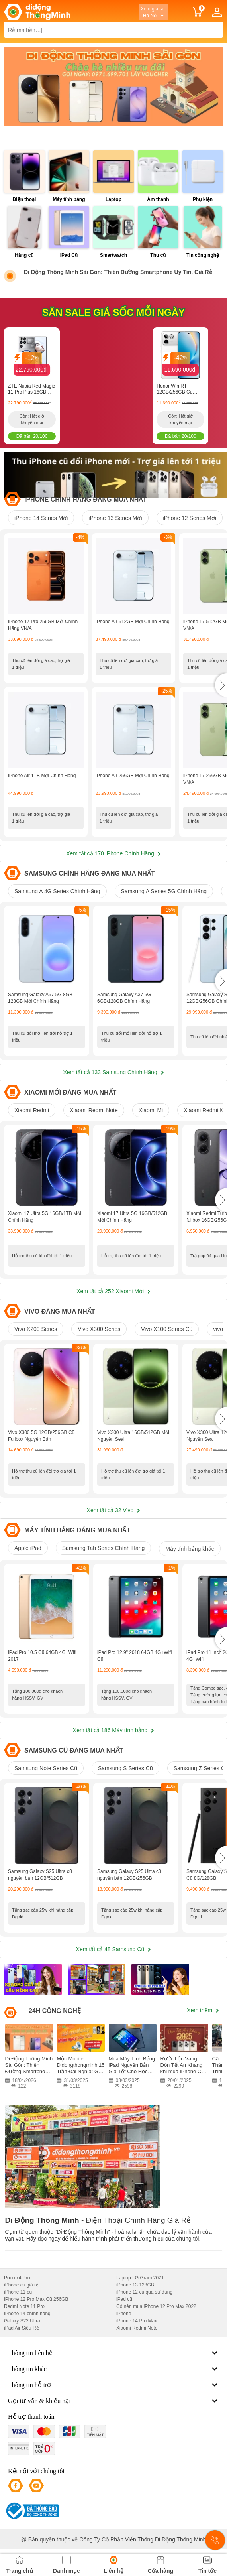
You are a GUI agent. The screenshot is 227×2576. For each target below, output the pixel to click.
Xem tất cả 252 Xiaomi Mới (113, 1291)
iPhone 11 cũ (18, 2292)
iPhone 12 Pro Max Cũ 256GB (36, 2299)
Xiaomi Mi (151, 1110)
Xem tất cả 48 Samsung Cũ (113, 1949)
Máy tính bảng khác (189, 1549)
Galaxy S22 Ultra (22, 2321)
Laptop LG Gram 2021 (140, 2278)
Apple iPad (27, 1548)
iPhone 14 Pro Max (136, 2321)
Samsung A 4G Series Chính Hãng (57, 891)
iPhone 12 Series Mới (189, 518)
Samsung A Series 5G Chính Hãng (164, 891)
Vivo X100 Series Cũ (166, 1329)
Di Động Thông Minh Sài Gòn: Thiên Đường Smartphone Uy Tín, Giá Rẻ (118, 272)
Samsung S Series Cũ (125, 1768)
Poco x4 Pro (17, 2278)
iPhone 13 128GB (135, 2285)
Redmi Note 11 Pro (24, 2306)
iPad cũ (124, 2299)
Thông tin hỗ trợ (113, 2385)
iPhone (123, 2313)
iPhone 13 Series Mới (115, 518)
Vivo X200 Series (35, 1329)
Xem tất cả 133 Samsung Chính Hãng (113, 1072)
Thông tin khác (113, 2369)
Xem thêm (203, 2010)
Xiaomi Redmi (31, 1110)
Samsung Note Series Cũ (45, 1768)
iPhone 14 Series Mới (41, 518)
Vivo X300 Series (99, 1329)
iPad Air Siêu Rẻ (21, 2328)
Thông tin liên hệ (113, 2353)
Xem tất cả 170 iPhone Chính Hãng (113, 853)
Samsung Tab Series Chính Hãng (103, 1548)
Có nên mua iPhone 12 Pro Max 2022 (156, 2306)
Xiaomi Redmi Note (94, 1110)
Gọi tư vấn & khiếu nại (113, 2401)
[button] (221, 685)
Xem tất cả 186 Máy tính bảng (113, 1730)
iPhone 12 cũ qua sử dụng (144, 2292)
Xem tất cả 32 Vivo (114, 1510)
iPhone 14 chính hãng (27, 2313)
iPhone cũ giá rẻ (21, 2285)
